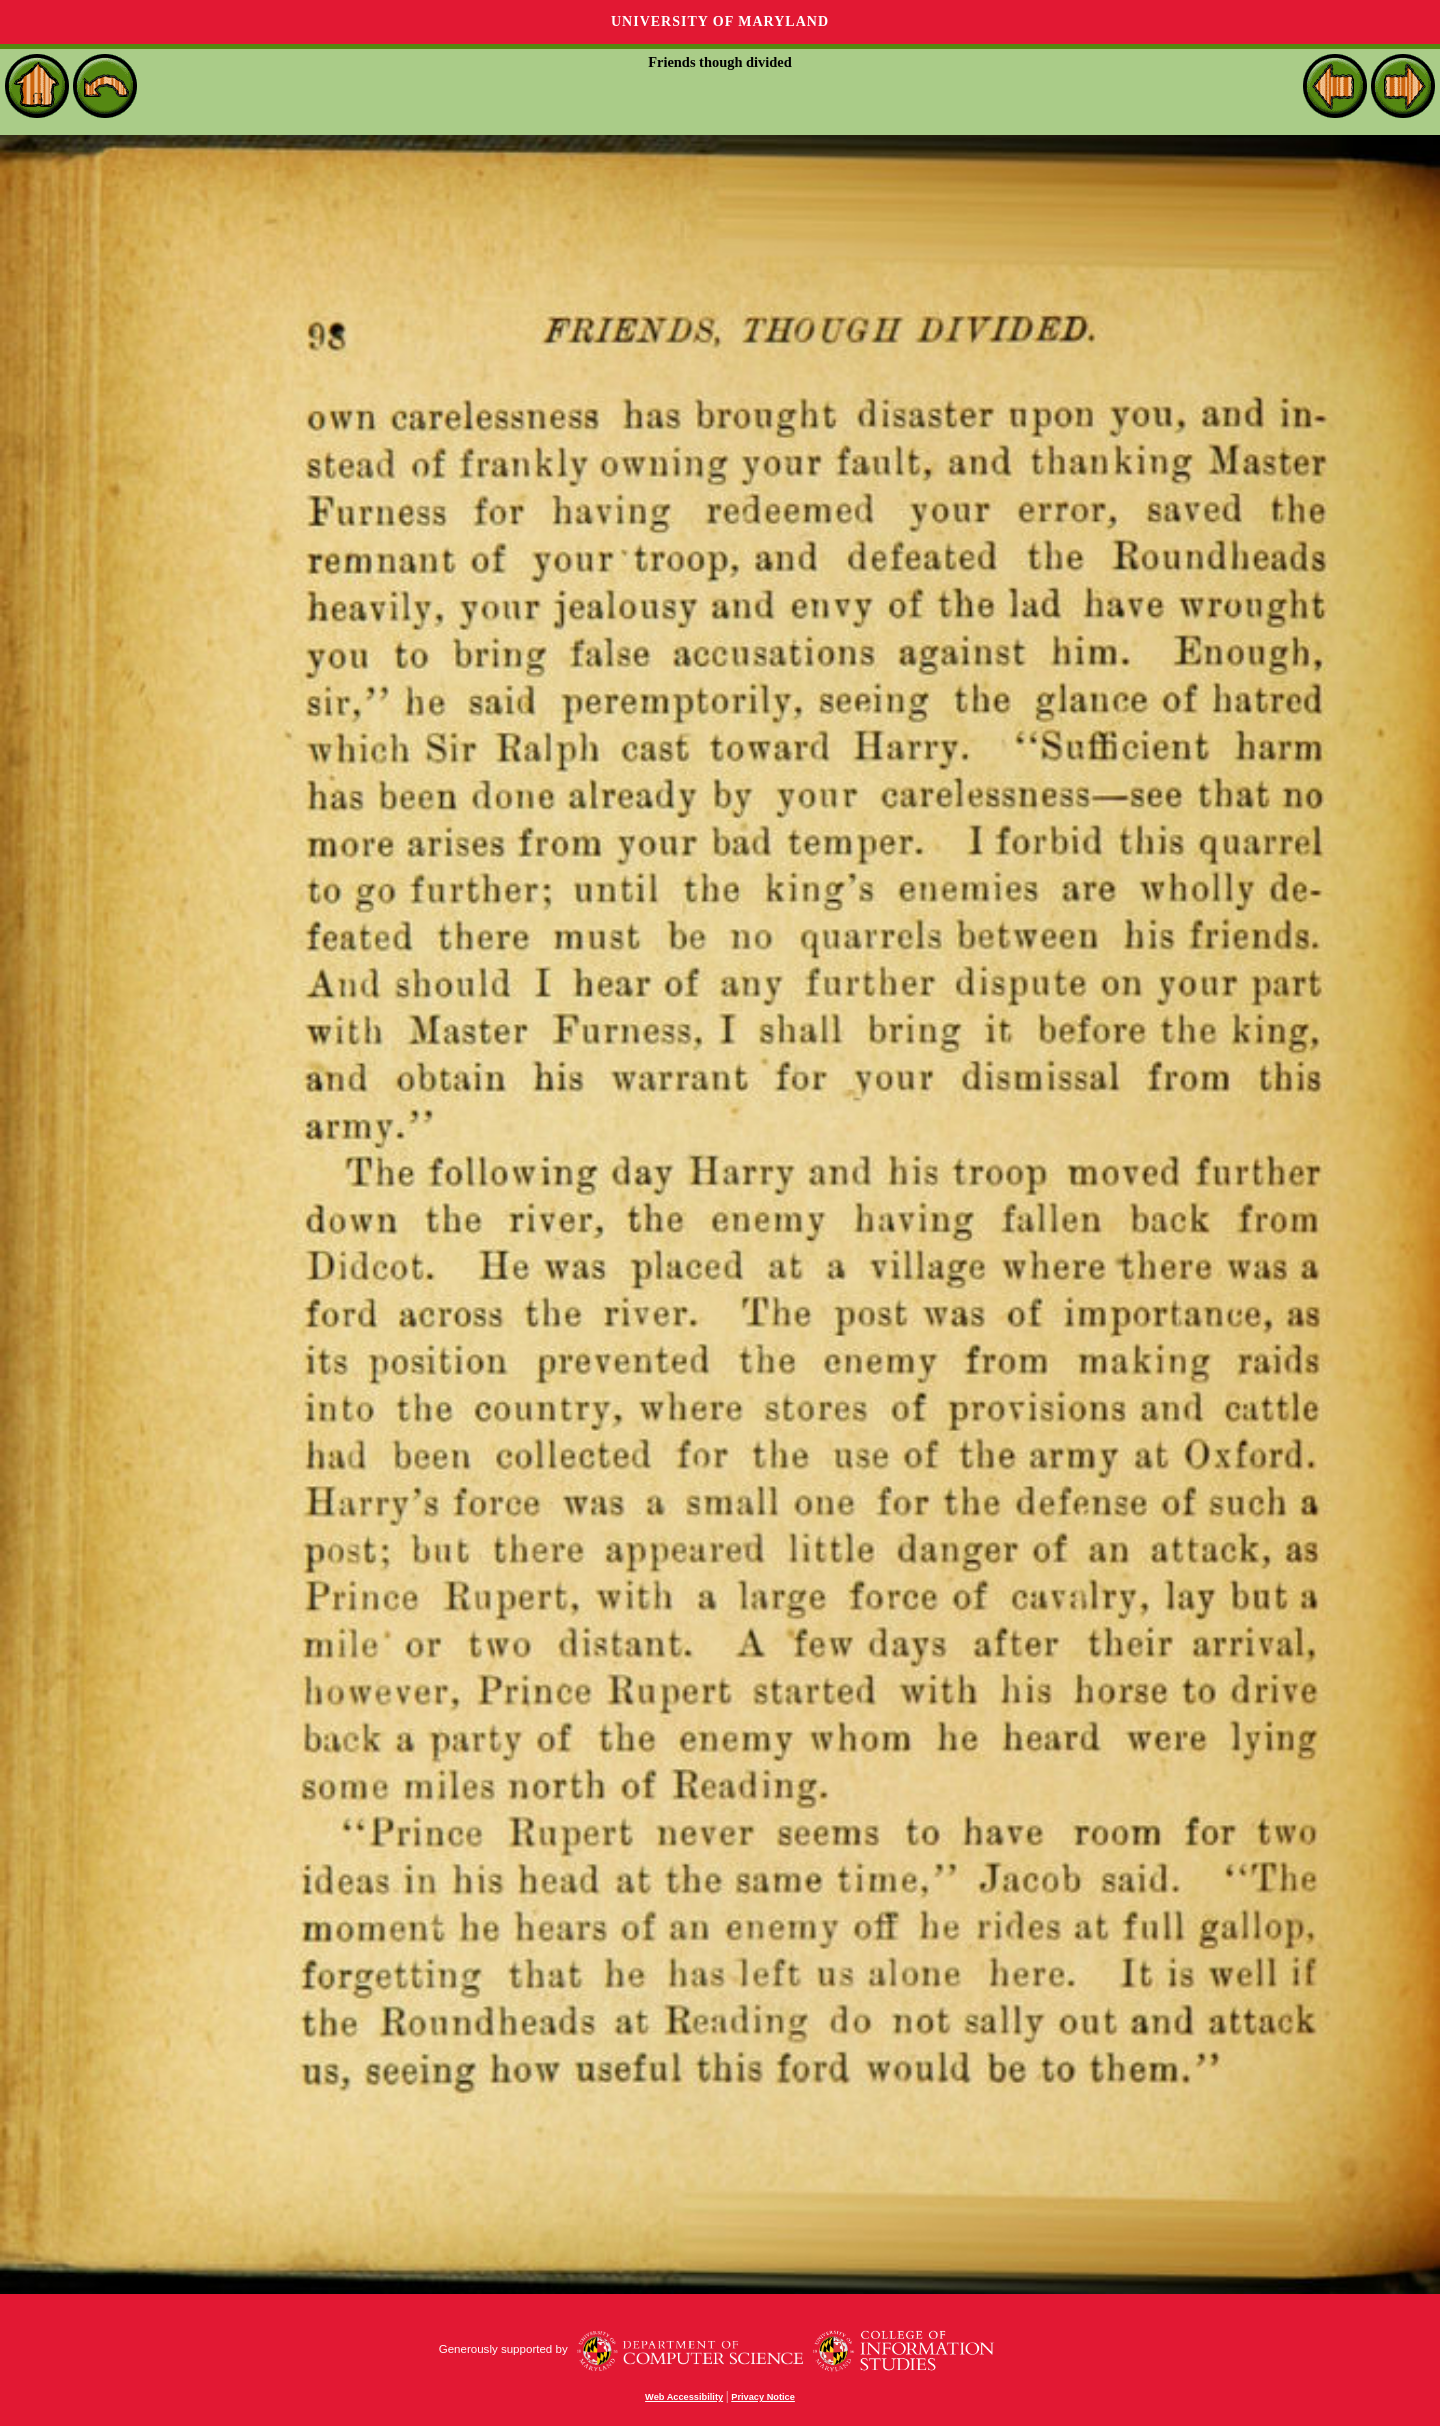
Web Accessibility (684, 2397)
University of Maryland (720, 21)
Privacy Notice (763, 2397)
